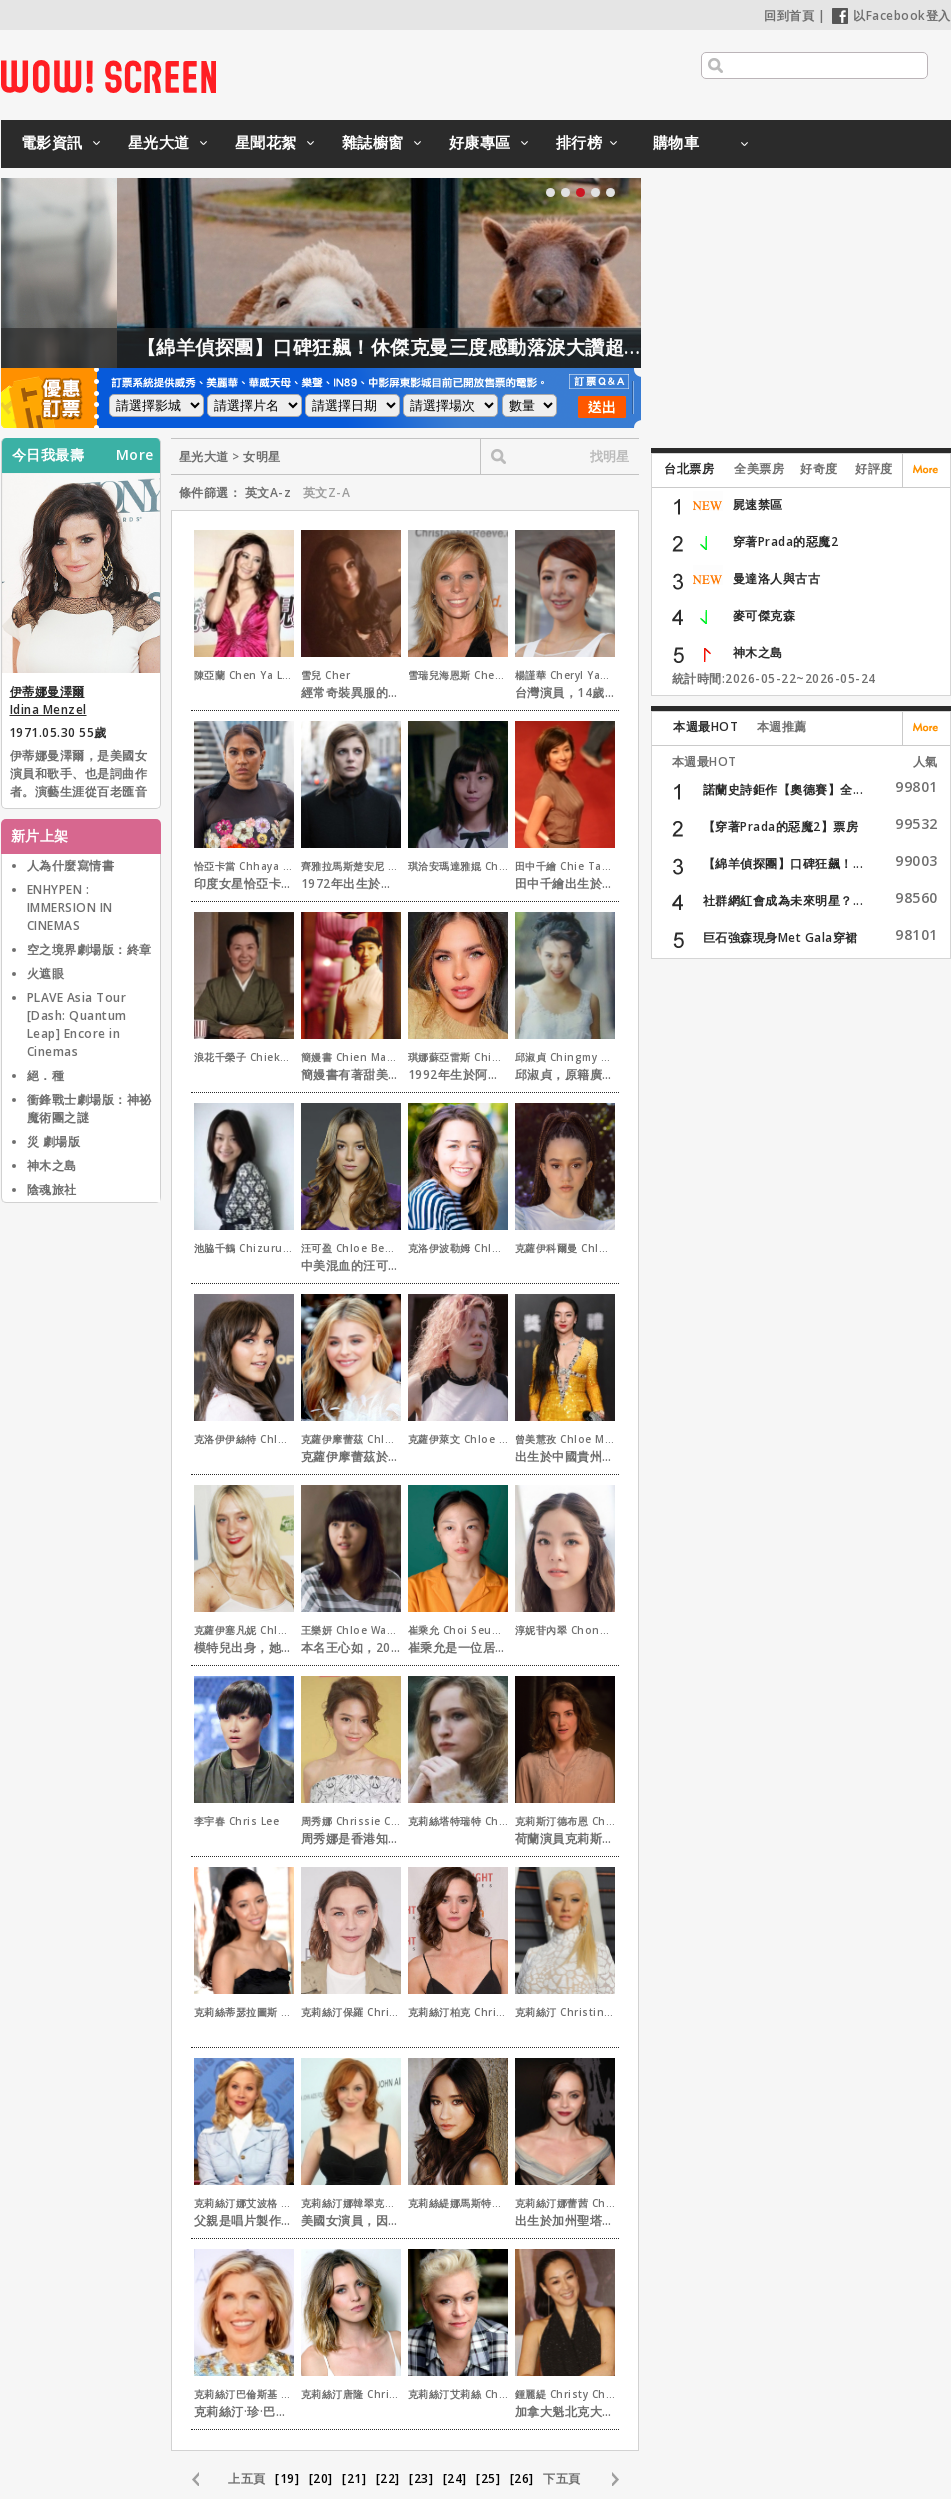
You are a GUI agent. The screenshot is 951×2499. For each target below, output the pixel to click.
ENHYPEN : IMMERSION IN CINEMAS (70, 907)
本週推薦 (782, 726)
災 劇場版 (54, 1141)
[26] (522, 2478)
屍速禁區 (758, 504)
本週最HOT (705, 726)
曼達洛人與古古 (777, 578)
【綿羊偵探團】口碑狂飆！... (783, 863)
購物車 (676, 142)
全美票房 (759, 468)
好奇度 (819, 468)
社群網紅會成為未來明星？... (783, 900)
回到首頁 (789, 15)
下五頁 (562, 2478)
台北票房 (689, 468)
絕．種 (46, 1075)
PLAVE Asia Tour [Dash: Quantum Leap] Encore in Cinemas (77, 1024)
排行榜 (579, 142)
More (135, 455)
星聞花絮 (266, 142)
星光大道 (159, 142)
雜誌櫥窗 (373, 142)
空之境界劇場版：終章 (89, 949)
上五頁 (247, 2478)
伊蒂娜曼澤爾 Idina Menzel (48, 700)
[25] (488, 2478)
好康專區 (480, 142)
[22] (388, 2478)
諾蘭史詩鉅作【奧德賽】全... (783, 789)
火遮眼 (46, 973)
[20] (321, 2478)
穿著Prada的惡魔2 (786, 541)
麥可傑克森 (764, 615)
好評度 (874, 468)
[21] (354, 2478)
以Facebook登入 (891, 15)
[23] (421, 2478)
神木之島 (52, 1165)
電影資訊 (52, 142)
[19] (287, 2478)
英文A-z (268, 492)
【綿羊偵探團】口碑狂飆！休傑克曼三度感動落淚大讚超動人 (466, 347)
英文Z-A (327, 492)
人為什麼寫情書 (71, 865)
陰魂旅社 (52, 1189)
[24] (455, 2478)
